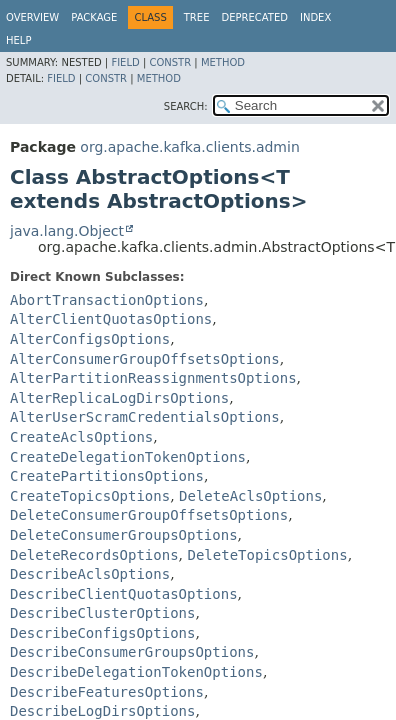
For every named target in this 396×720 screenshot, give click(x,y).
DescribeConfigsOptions (102, 633)
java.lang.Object (67, 231)
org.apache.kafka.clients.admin (189, 147)
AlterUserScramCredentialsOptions (145, 417)
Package (94, 17)
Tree (197, 17)
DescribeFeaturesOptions (107, 692)
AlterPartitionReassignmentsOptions (153, 378)
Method (223, 62)
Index (315, 17)
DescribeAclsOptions (90, 574)
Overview (32, 17)
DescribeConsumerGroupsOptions (132, 652)
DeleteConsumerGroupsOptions (124, 535)
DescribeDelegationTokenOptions (136, 672)
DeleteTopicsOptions (267, 555)
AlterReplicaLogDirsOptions (119, 398)
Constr (170, 62)
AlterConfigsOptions (90, 339)
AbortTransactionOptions (107, 300)
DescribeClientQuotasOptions (124, 594)
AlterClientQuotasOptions (111, 319)
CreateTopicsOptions (90, 496)
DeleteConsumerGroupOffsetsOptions (149, 515)
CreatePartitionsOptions (107, 476)
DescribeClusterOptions (102, 613)
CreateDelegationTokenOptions (128, 457)
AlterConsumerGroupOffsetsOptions (145, 359)
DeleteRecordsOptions (94, 555)
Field (125, 62)
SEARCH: (186, 106)
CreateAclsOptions (81, 437)
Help (18, 40)
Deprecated (254, 17)
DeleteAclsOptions (250, 496)
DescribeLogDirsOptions (102, 711)
